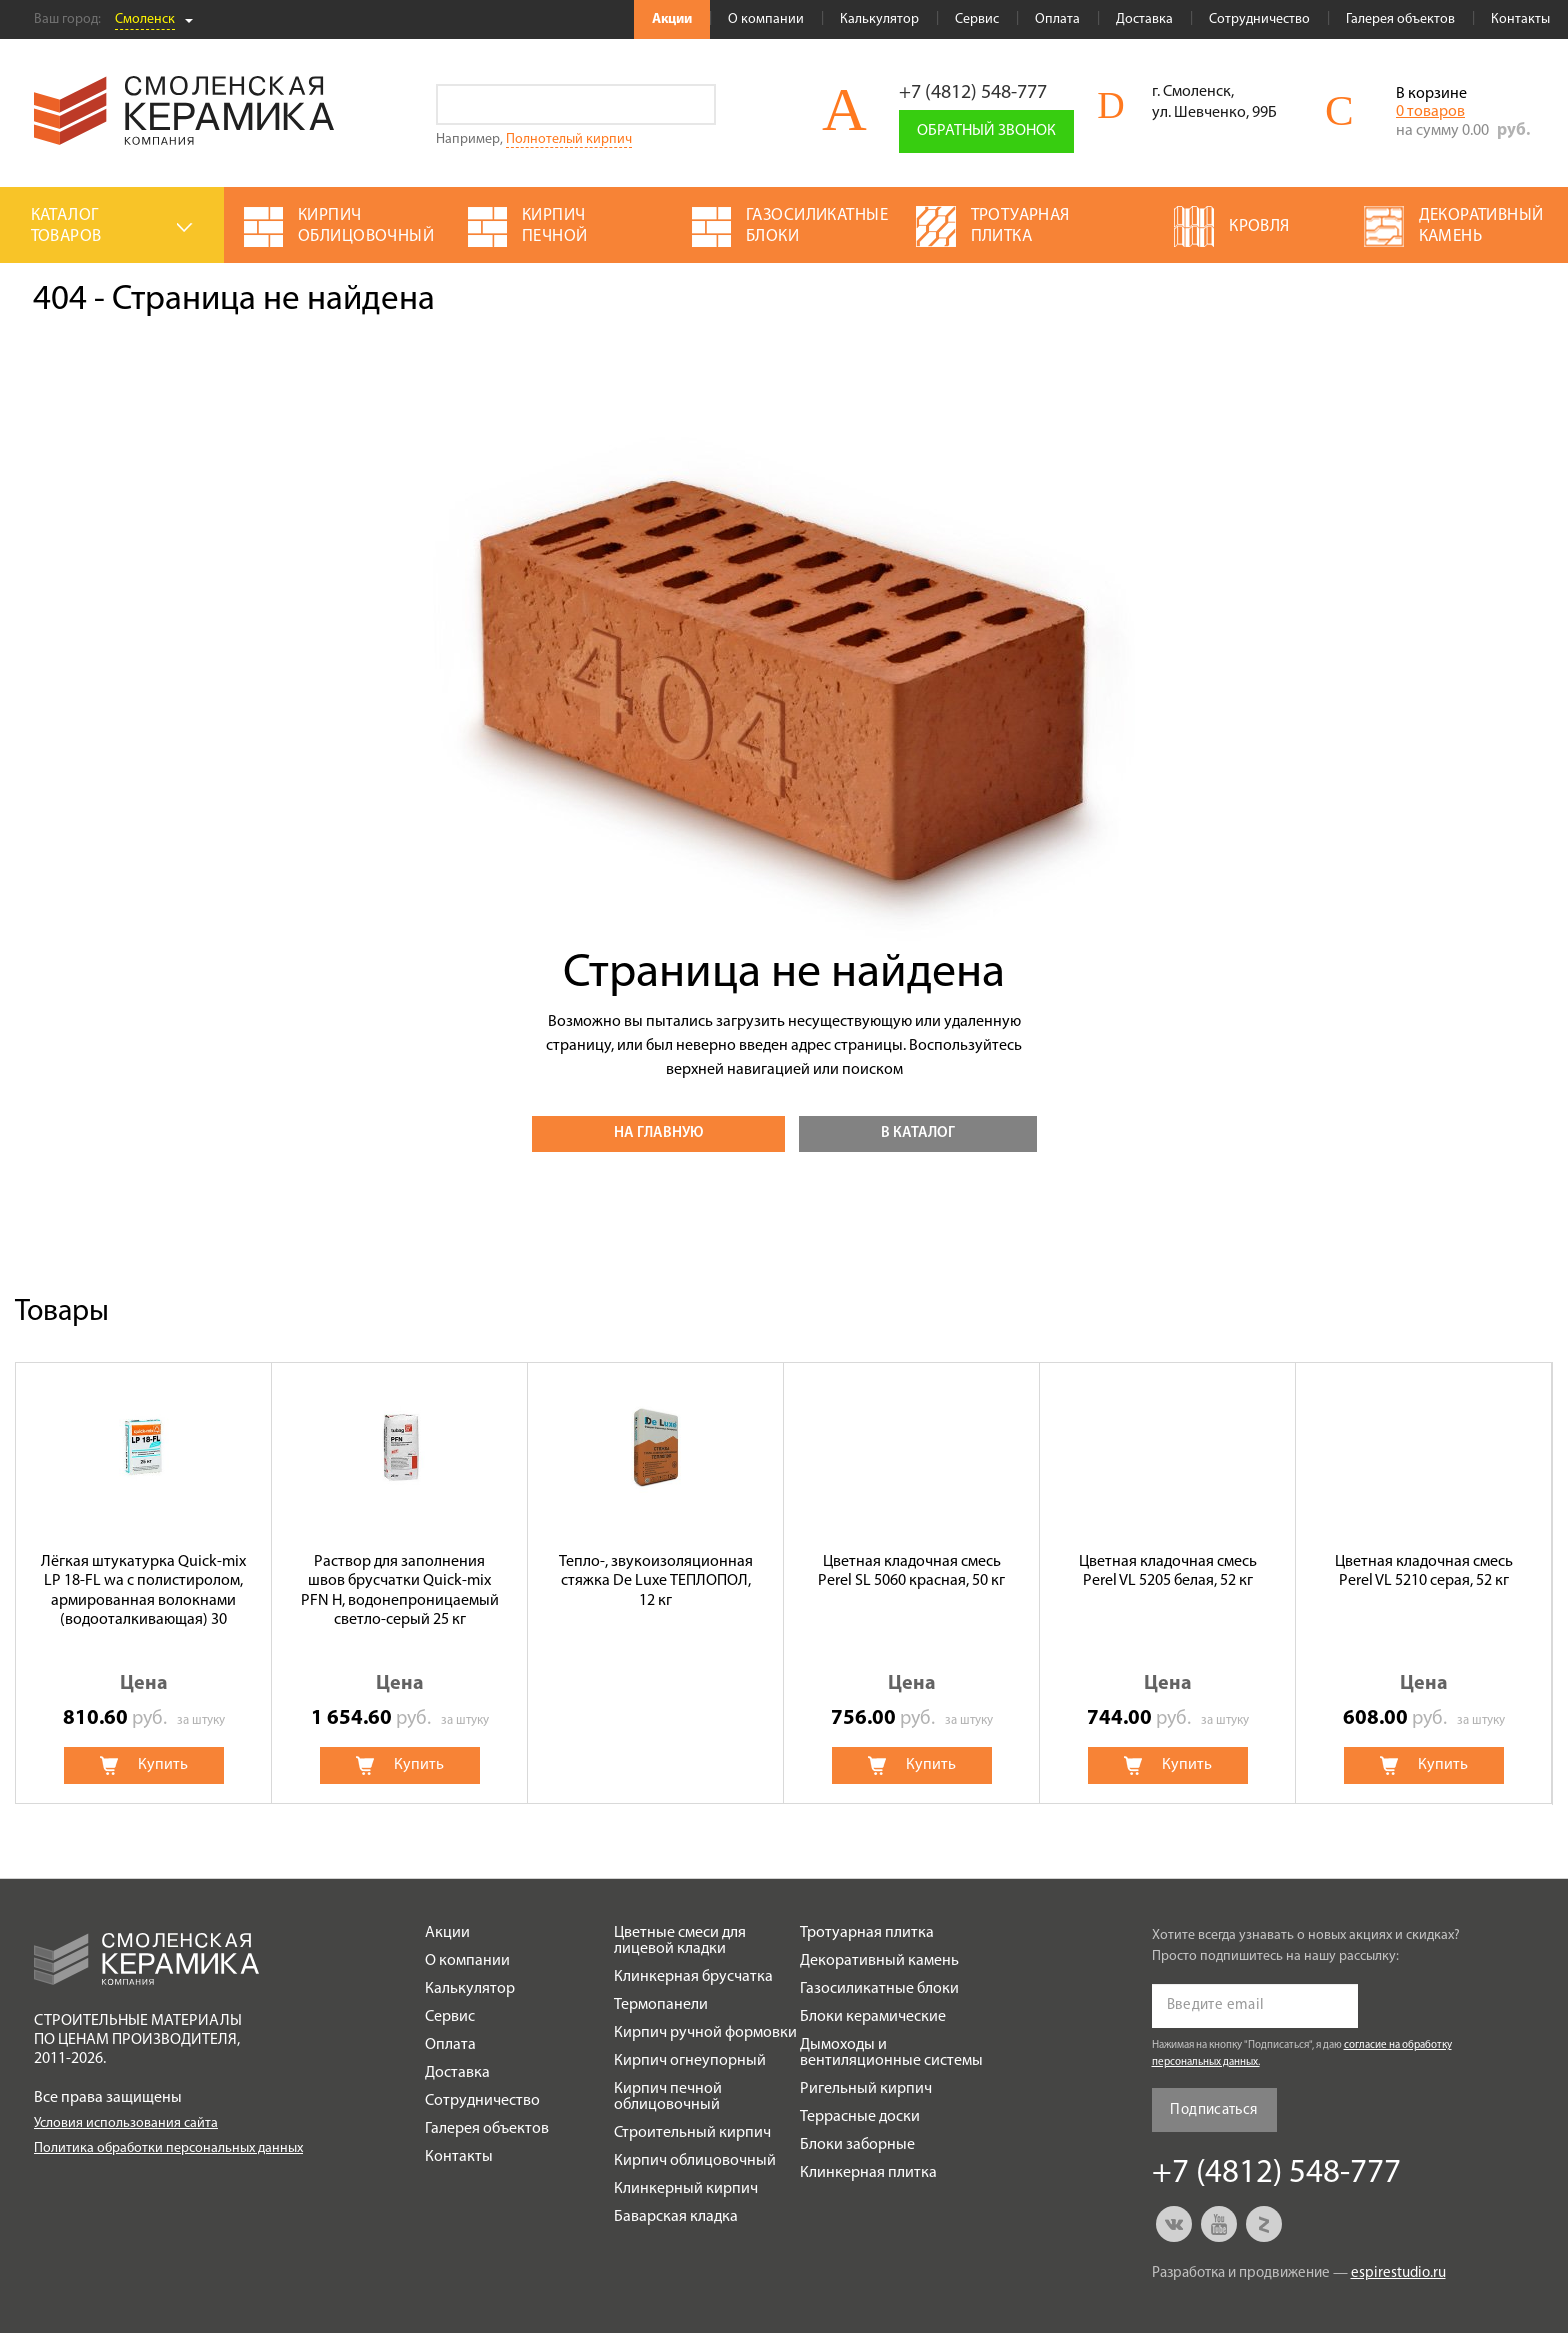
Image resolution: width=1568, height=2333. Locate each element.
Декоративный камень (879, 1961)
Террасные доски (860, 2117)
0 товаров (1430, 112)
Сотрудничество (1259, 19)
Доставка (1144, 19)
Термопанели (661, 2005)
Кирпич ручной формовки (705, 2033)
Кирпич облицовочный (695, 2161)
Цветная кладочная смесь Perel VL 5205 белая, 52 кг (1168, 1571)
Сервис (977, 19)
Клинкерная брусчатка (693, 1977)
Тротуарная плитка (867, 1933)
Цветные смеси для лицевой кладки (680, 1941)
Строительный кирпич (692, 2133)
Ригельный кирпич (866, 2089)
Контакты (1520, 19)
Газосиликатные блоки (879, 1989)
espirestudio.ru (1398, 2273)
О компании (766, 19)
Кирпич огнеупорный (690, 2061)
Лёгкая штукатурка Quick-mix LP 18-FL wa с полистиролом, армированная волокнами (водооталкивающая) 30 (143, 1591)
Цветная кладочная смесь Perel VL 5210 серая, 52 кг (1424, 1571)
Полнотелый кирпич (569, 139)
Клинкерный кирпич (686, 2189)
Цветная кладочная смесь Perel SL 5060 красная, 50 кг (911, 1571)
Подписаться (1213, 2110)
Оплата (1057, 19)
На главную (658, 1133)
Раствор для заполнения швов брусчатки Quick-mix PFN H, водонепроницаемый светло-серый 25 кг (400, 1591)
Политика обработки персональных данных (168, 2148)
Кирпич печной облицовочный (668, 2097)
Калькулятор (879, 19)
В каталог (918, 1133)
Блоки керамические (873, 2017)
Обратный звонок (986, 131)
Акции (672, 19)
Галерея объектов (1400, 19)
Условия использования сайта (126, 2123)
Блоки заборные (857, 2145)
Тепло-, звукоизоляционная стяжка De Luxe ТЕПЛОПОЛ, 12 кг (656, 1581)
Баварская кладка (676, 2217)
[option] (144, 1583)
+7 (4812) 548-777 (973, 93)
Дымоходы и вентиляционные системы (891, 2053)
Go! (695, 104)
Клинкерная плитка (868, 2173)
